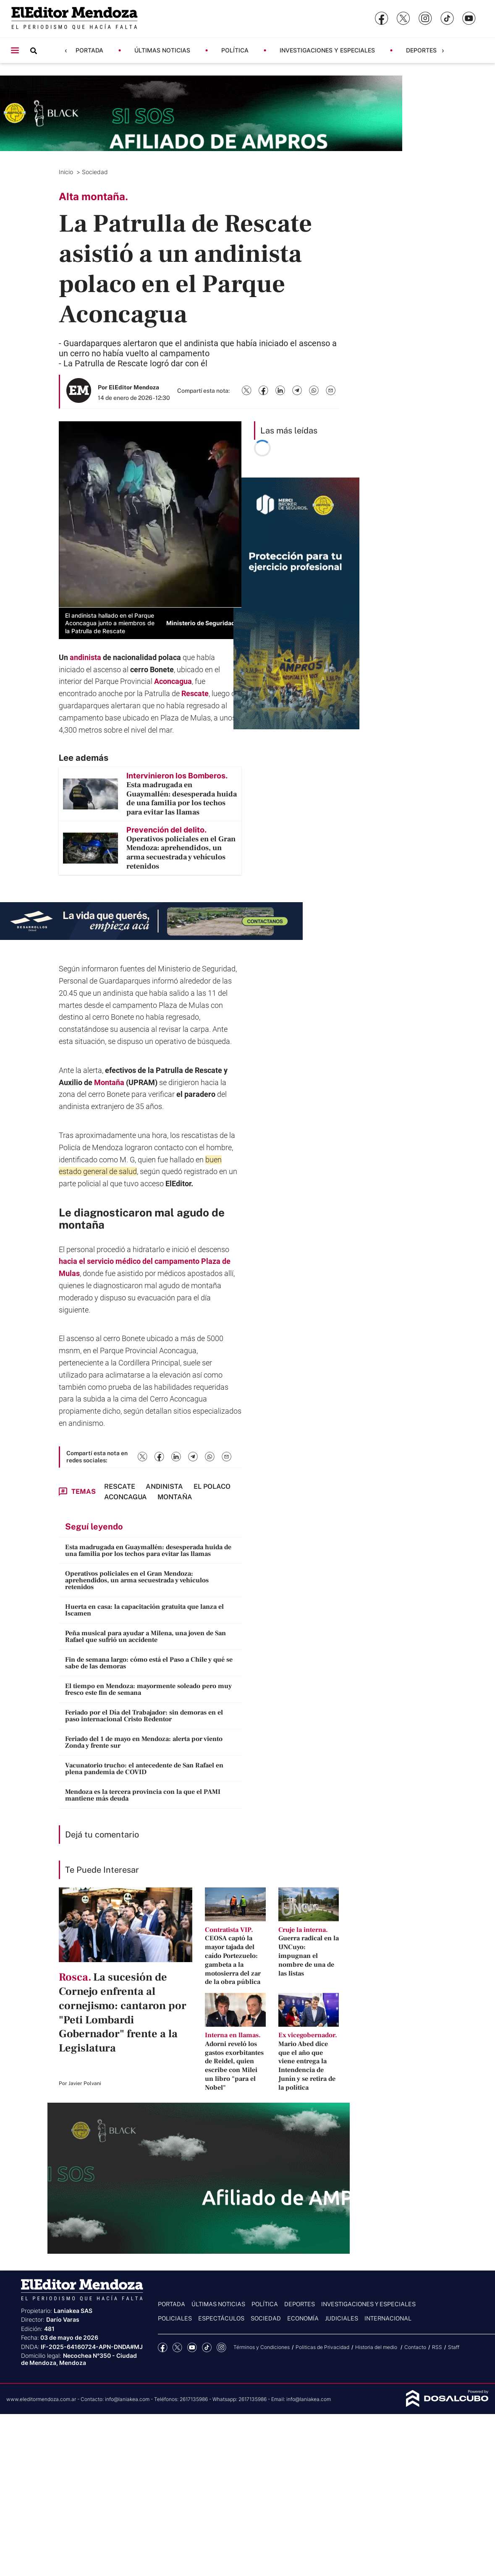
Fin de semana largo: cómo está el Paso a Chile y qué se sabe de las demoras (149, 1662)
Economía (303, 2318)
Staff (453, 2347)
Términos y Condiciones (261, 2347)
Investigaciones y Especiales (327, 50)
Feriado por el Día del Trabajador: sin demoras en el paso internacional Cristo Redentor (144, 1715)
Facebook (163, 2347)
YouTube (192, 2347)
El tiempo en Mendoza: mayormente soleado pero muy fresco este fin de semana (148, 1689)
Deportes (421, 50)
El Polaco (212, 1486)
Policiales (175, 2318)
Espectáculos (221, 2318)
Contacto (415, 2347)
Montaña (109, 1082)
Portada (89, 50)
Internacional (387, 2318)
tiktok (207, 2347)
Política (235, 50)
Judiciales (341, 2318)
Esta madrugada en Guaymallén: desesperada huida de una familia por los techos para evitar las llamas (148, 1550)
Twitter (177, 2347)
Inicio (67, 171)
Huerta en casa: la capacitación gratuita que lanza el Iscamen (144, 1610)
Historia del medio (376, 2347)
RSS (437, 2347)
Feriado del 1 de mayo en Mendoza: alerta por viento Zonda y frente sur (144, 1742)
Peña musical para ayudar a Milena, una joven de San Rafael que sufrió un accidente (145, 1636)
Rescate (195, 693)
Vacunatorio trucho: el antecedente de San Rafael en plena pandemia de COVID (144, 1768)
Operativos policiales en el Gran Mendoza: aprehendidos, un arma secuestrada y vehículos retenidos (137, 1580)
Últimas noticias (162, 50)
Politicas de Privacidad (322, 2347)
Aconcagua (173, 681)
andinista (85, 657)
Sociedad (96, 171)
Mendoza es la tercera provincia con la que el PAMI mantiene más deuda (142, 1795)
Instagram (221, 2347)
